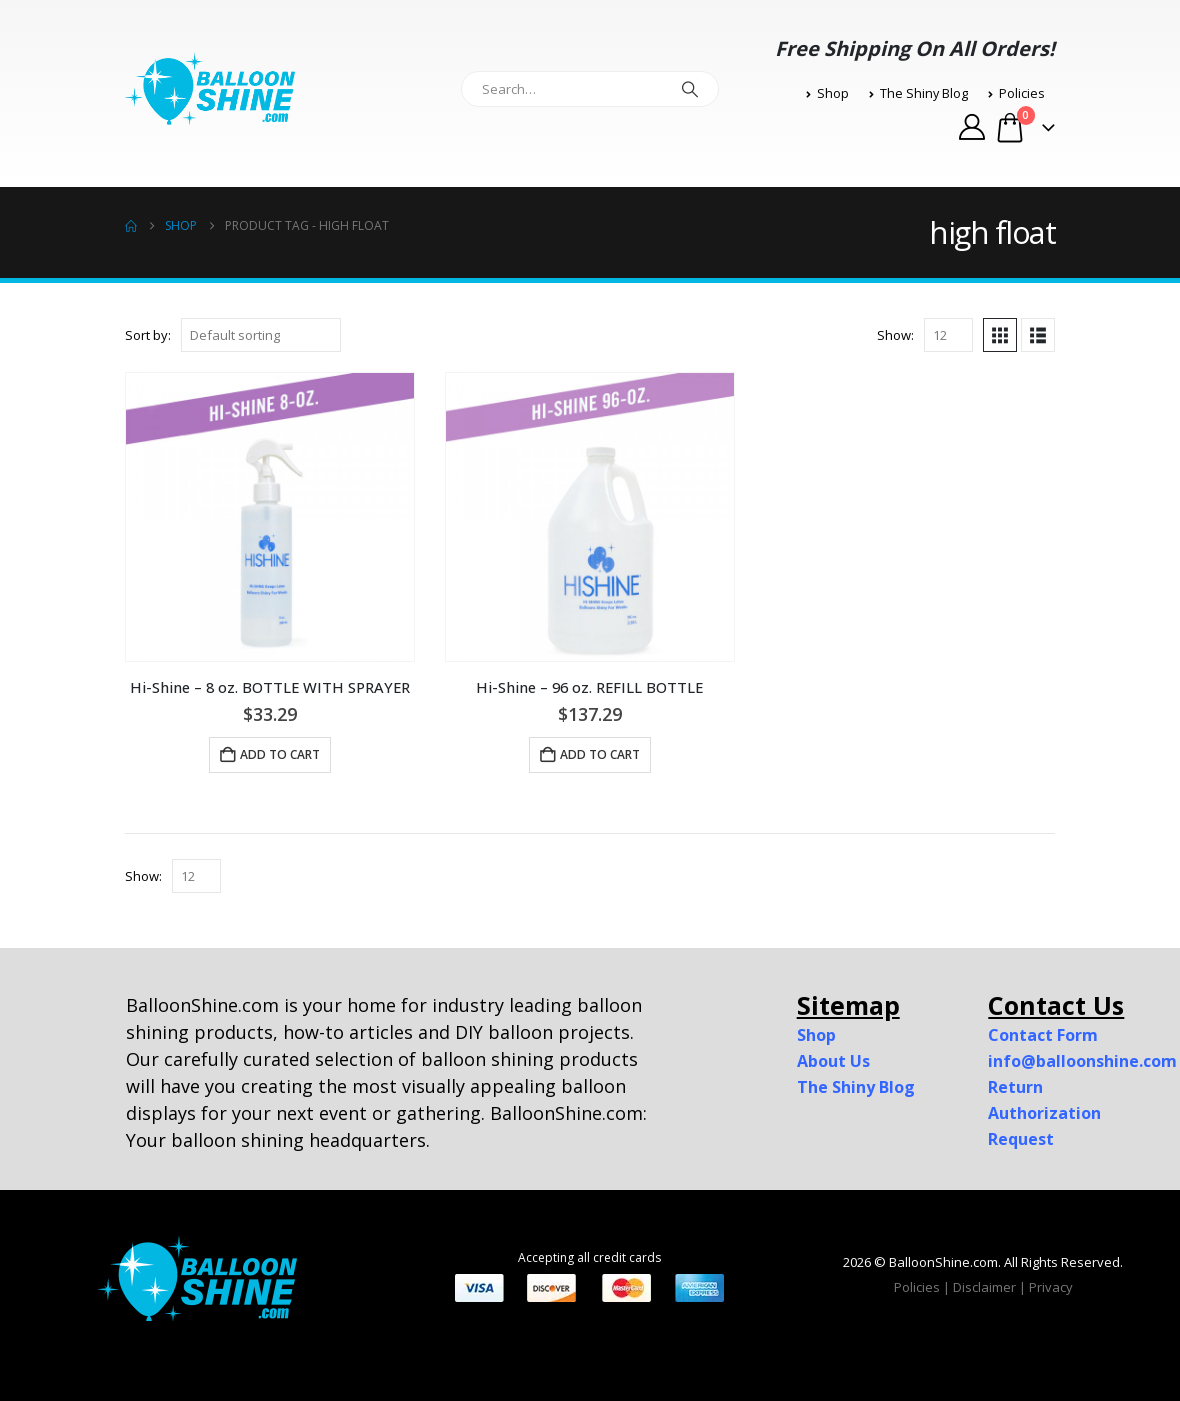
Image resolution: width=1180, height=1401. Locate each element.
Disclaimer (984, 1287)
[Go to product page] (270, 517)
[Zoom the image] (197, 1247)
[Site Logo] (210, 89)
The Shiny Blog (918, 93)
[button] (1000, 335)
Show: (895, 335)
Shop (827, 93)
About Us (833, 1061)
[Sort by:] (261, 335)
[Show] (948, 335)
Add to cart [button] (280, 754)
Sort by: (148, 335)
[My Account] (971, 127)
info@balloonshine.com (1082, 1061)
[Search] (690, 89)
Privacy (1051, 1287)
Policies (1016, 93)
